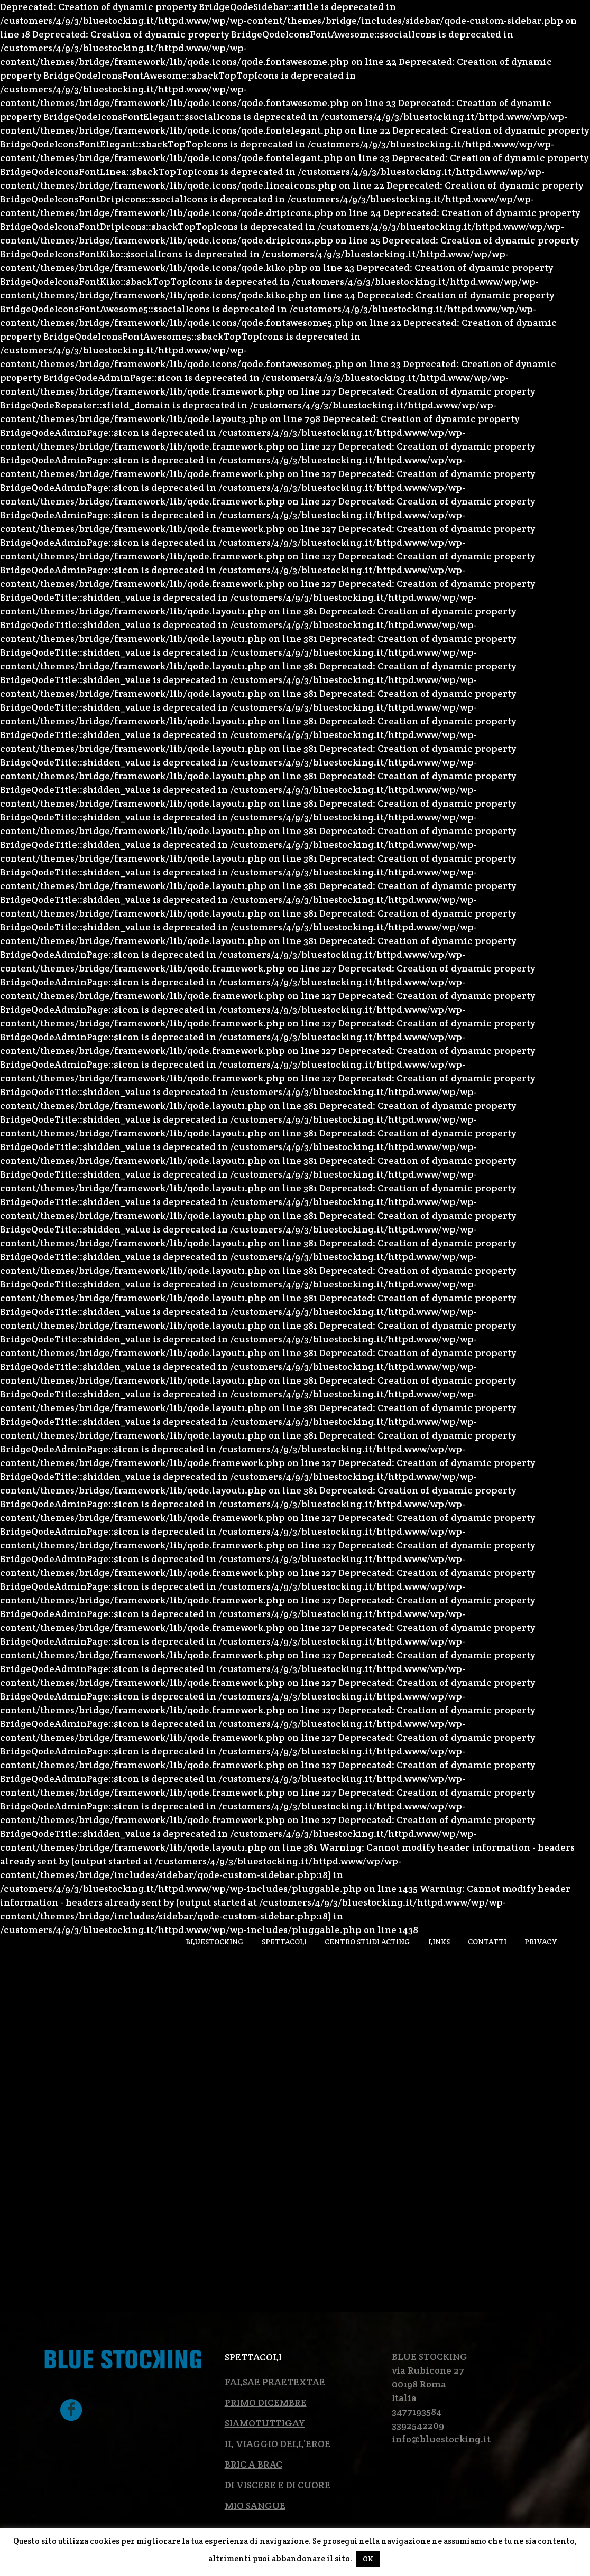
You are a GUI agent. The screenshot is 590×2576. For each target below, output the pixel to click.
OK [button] (368, 2558)
